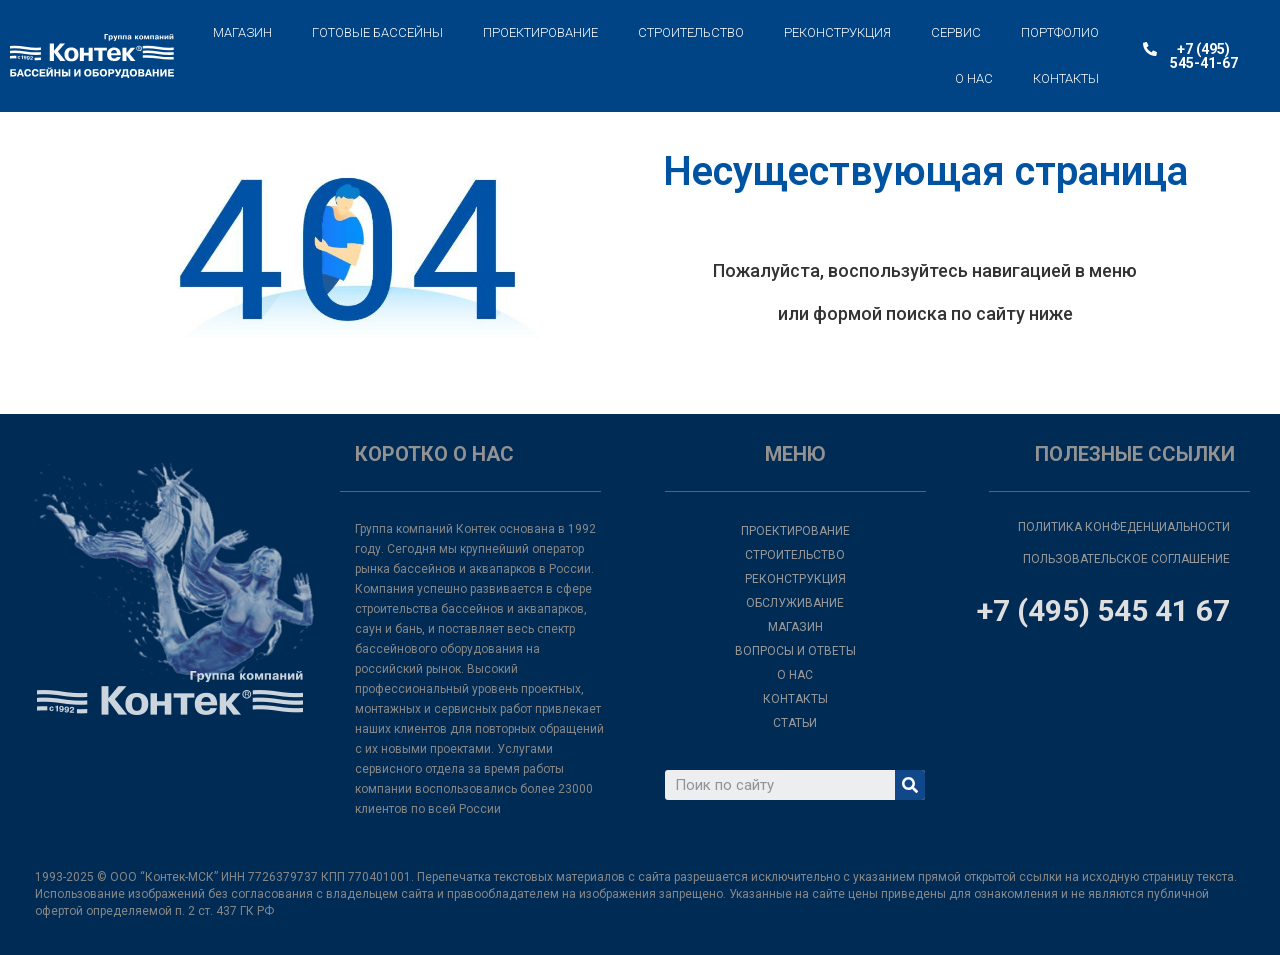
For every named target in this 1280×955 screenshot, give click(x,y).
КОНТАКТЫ (1066, 78)
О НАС (974, 78)
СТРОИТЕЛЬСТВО (691, 32)
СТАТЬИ (795, 723)
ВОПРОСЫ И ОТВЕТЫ (795, 651)
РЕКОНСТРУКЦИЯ (837, 32)
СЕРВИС (956, 32)
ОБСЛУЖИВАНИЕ (795, 603)
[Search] (910, 785)
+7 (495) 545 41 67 (1103, 610)
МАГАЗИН (242, 32)
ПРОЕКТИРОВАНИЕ (540, 32)
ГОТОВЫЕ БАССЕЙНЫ (377, 32)
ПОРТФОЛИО (1060, 32)
